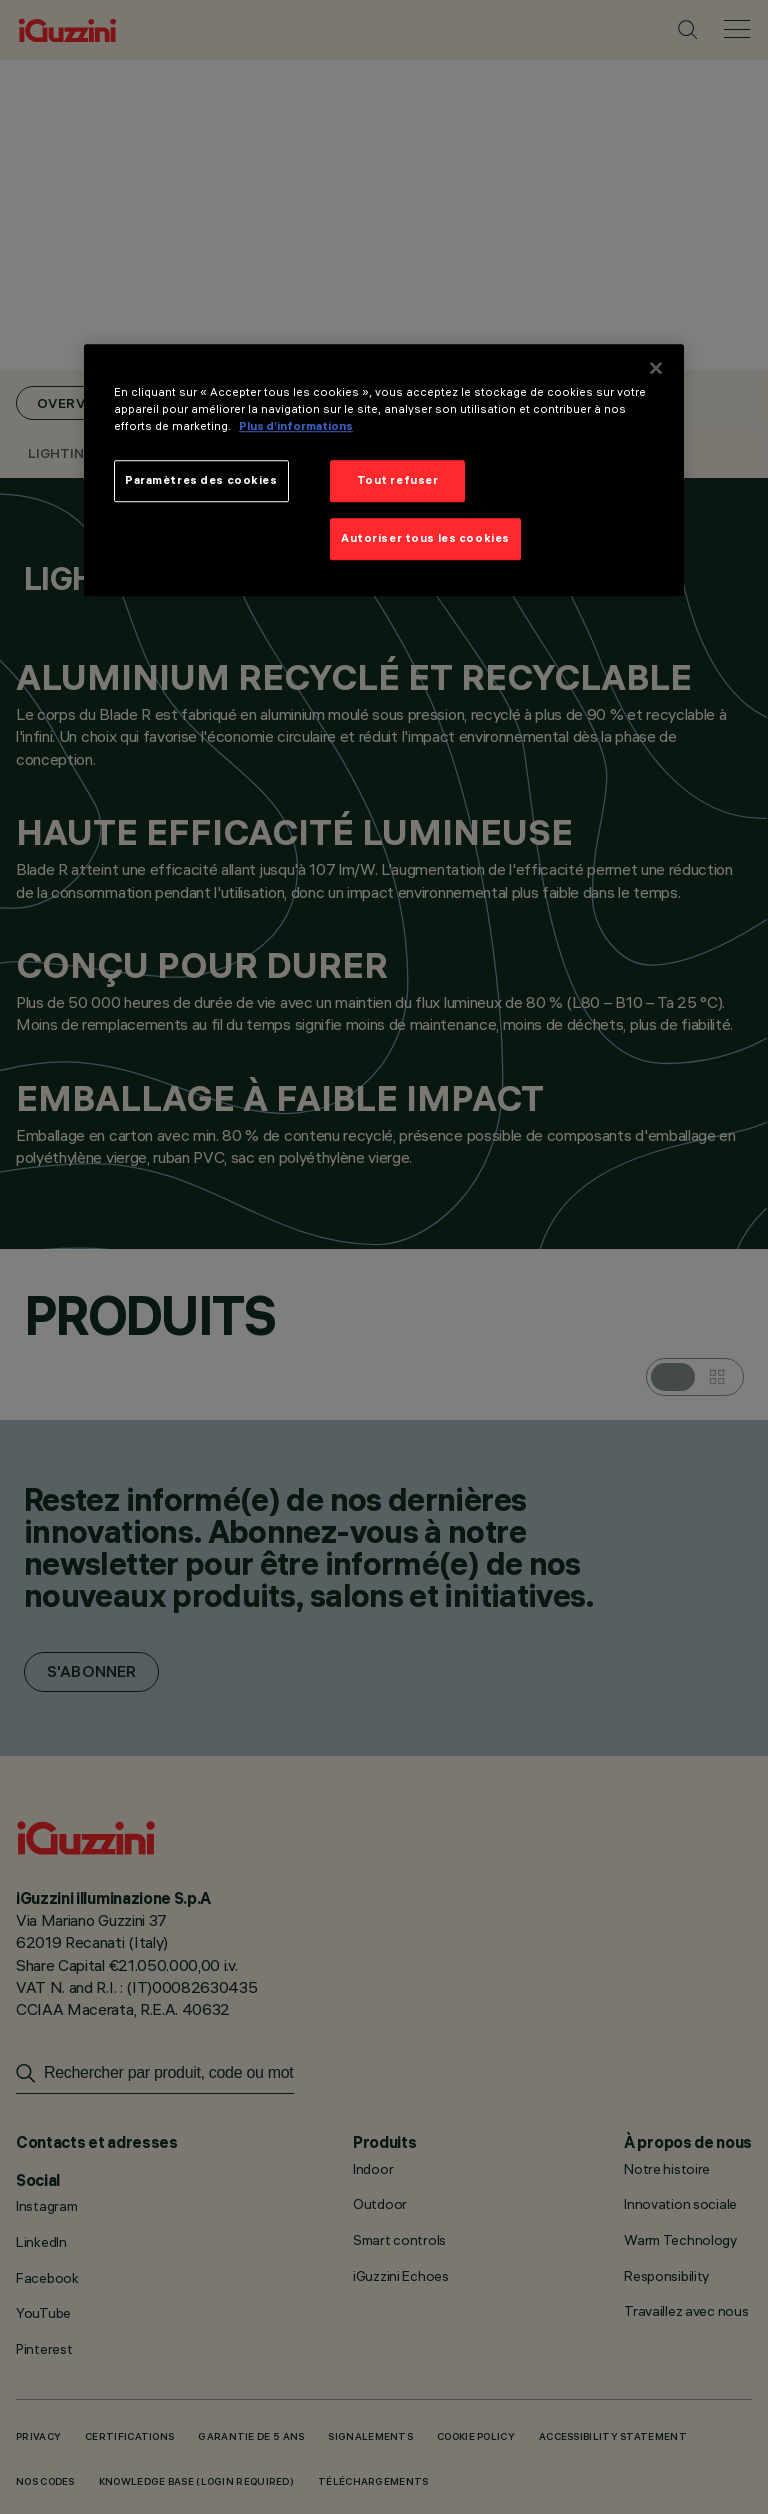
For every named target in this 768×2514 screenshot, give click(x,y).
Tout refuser (398, 481)
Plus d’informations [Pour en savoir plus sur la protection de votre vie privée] (296, 426)
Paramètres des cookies (201, 481)
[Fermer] (656, 368)
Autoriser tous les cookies (425, 538)
